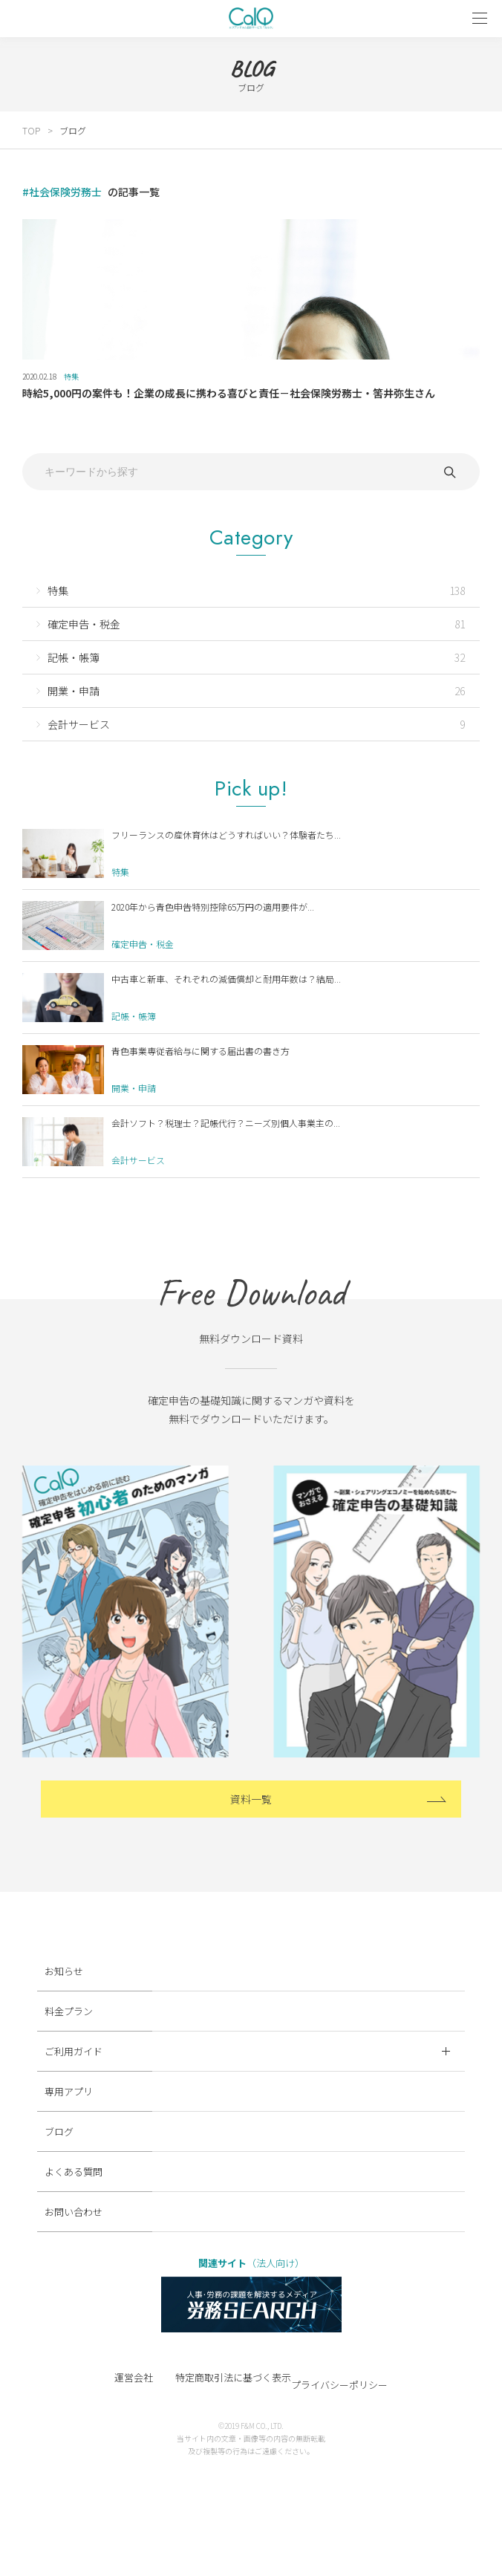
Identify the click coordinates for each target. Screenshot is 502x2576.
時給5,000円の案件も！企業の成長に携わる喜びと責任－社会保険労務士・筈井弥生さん (228, 393)
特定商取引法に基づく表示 (233, 2377)
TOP (31, 130)
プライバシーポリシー (339, 2385)
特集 (71, 376)
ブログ (72, 130)
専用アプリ (69, 2091)
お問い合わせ (73, 2212)
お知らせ (64, 1971)
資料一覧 (251, 1799)
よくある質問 (73, 2171)
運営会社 (133, 2377)
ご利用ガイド (247, 2051)
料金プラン (69, 2011)
